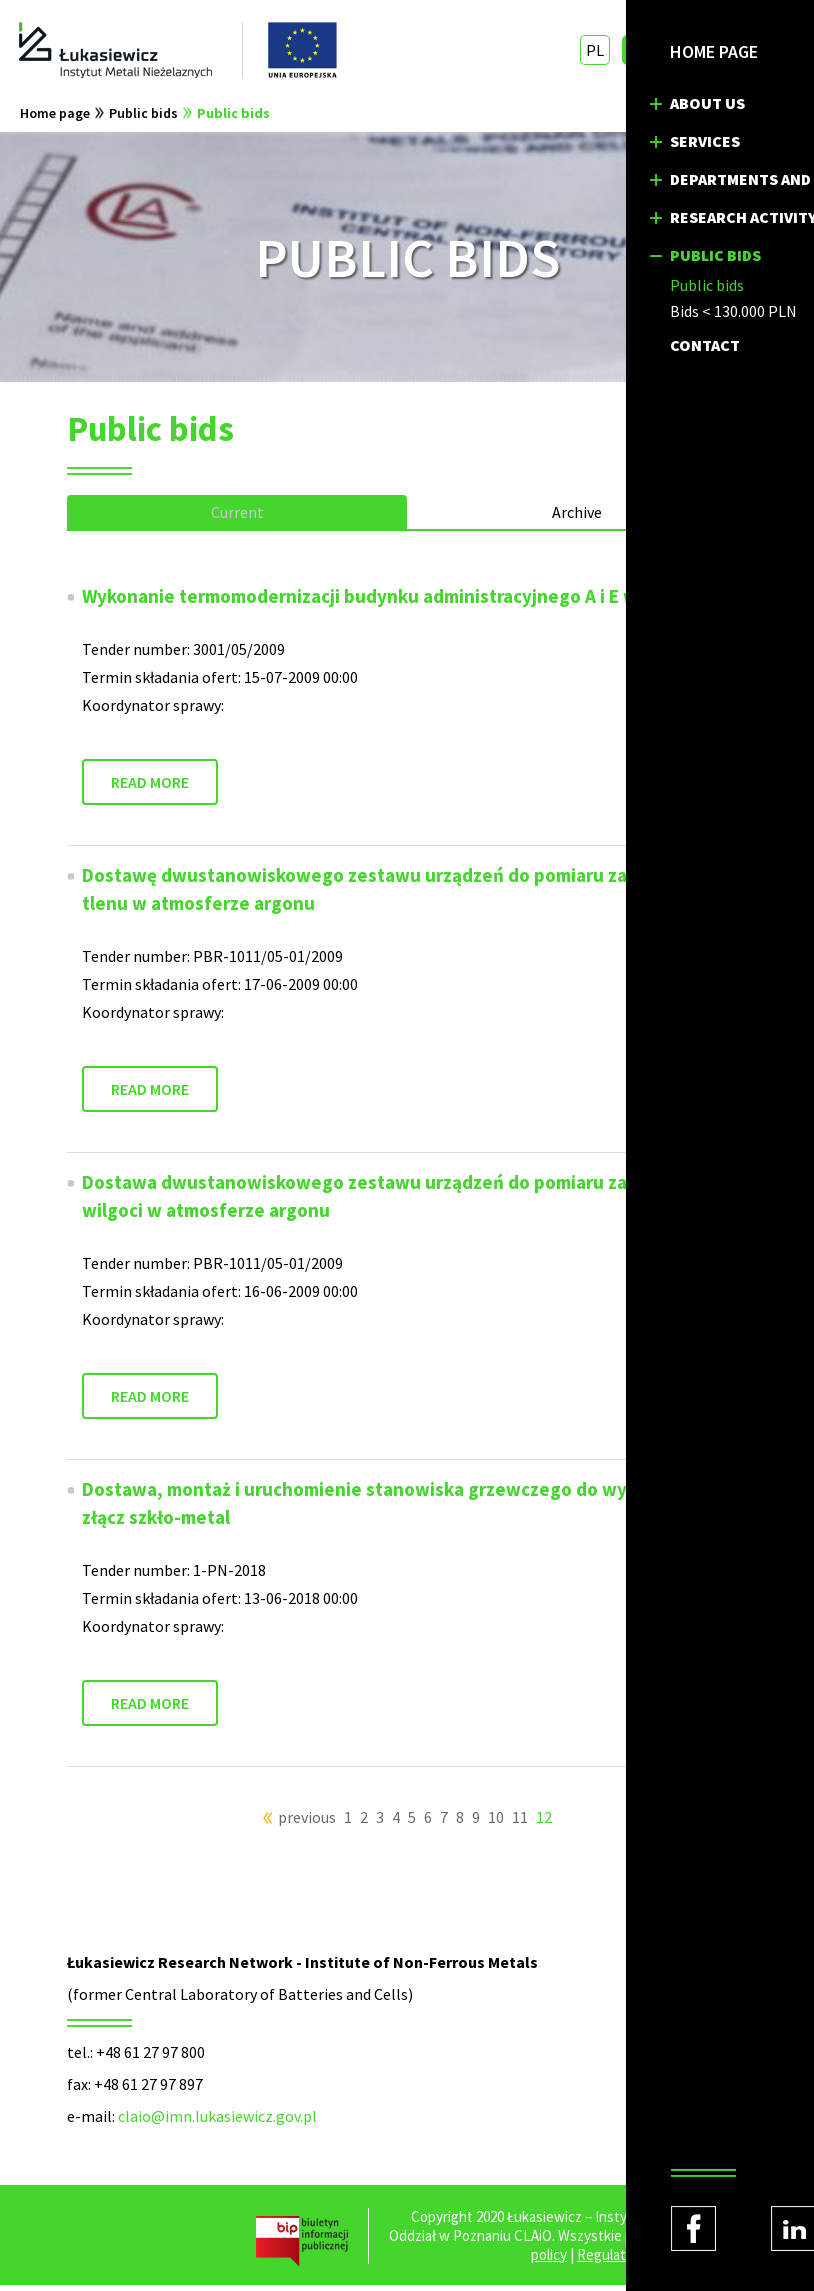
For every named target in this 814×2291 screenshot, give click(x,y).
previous (307, 1823)
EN (636, 50)
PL (594, 50)
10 (496, 1823)
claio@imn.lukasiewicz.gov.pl (217, 2122)
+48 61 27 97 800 (150, 2058)
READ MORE (150, 788)
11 (520, 1823)
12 (544, 1823)
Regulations (614, 2260)
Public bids (143, 119)
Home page (55, 119)
